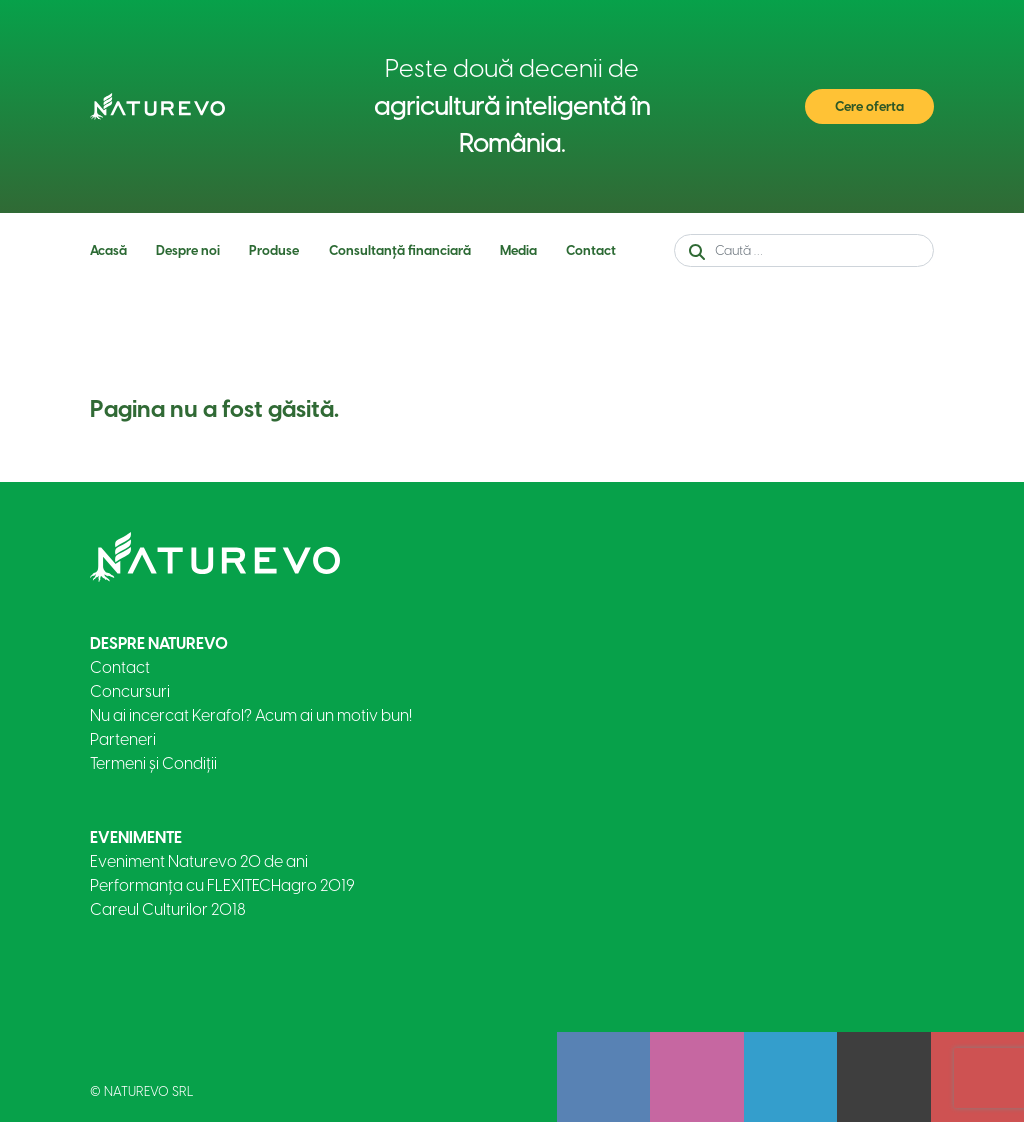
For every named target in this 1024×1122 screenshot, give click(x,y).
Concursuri (130, 691)
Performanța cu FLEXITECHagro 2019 (222, 885)
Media (518, 250)
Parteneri (123, 739)
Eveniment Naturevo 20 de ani (199, 861)
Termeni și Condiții (153, 763)
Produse (274, 250)
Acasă (108, 250)
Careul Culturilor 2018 (168, 909)
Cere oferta (869, 106)
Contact (591, 250)
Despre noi (188, 250)
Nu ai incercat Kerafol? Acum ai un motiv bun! (251, 715)
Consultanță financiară (400, 250)
